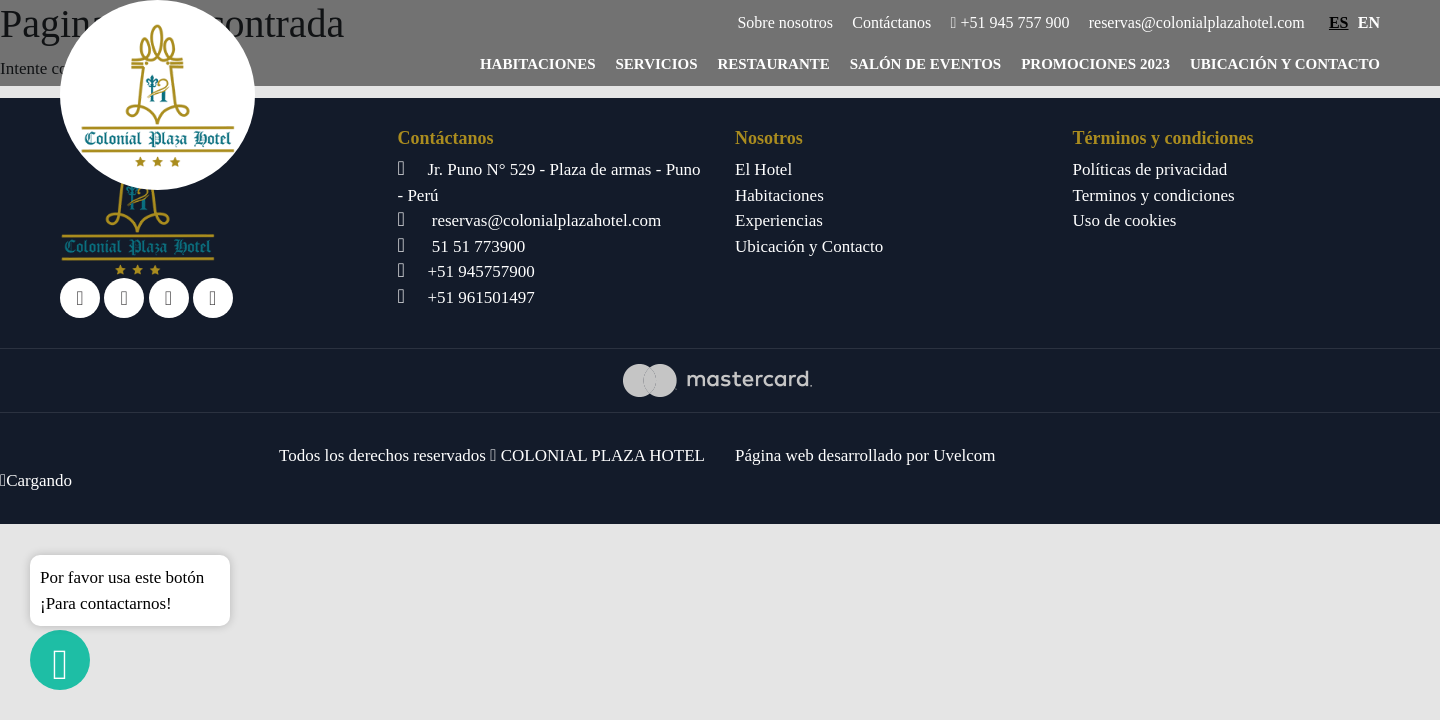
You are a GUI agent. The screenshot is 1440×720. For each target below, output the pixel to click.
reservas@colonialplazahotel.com (1197, 22)
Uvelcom (964, 455)
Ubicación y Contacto (1285, 64)
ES (1339, 22)
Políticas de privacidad (1150, 169)
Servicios (657, 64)
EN (1369, 22)
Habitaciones (538, 64)
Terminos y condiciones (1154, 195)
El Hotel (763, 169)
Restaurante (774, 64)
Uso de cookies (1125, 220)
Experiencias (779, 220)
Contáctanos (891, 22)
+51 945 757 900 (1010, 22)
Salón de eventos (925, 64)
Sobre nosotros (785, 22)
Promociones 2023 (1095, 64)
